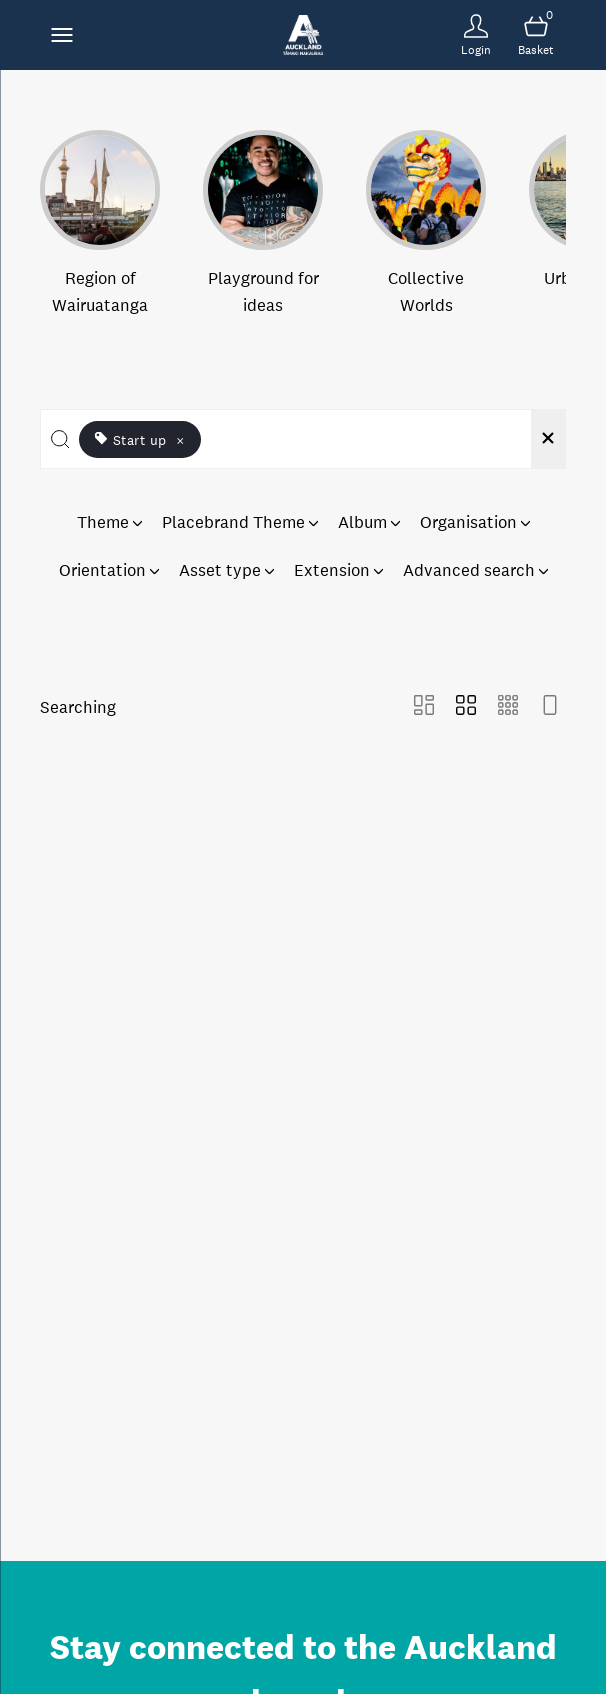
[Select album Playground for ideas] (263, 224)
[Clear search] (548, 439)
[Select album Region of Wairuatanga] (100, 224)
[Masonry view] (424, 707)
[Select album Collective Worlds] (426, 224)
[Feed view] (550, 707)
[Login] (476, 35)
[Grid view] (466, 707)
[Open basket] (536, 35)
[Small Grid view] (508, 707)
